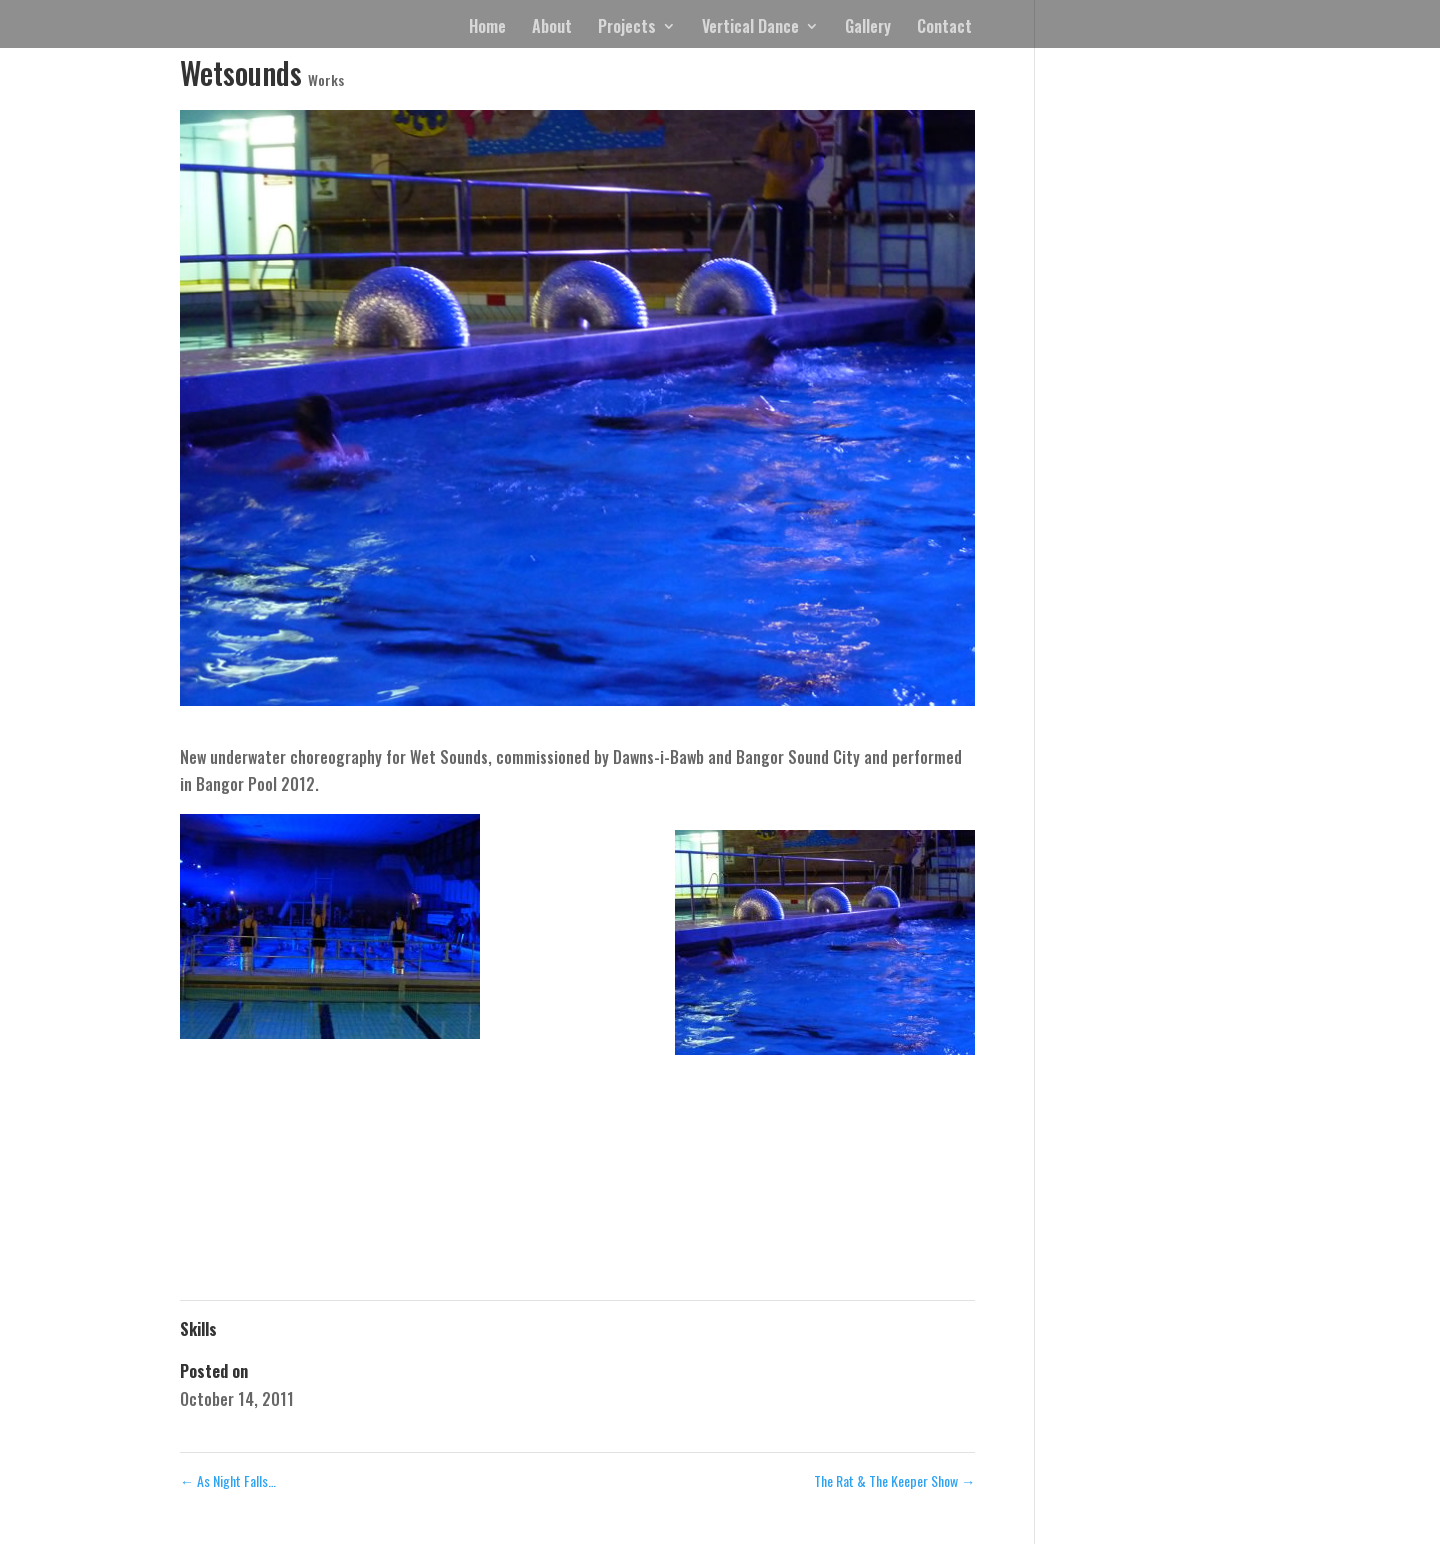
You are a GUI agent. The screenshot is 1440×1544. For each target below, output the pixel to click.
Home (487, 28)
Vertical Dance (750, 28)
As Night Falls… (228, 1480)
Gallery (868, 28)
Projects (627, 28)
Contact (944, 28)
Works (326, 79)
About (552, 28)
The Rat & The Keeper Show (894, 1480)
